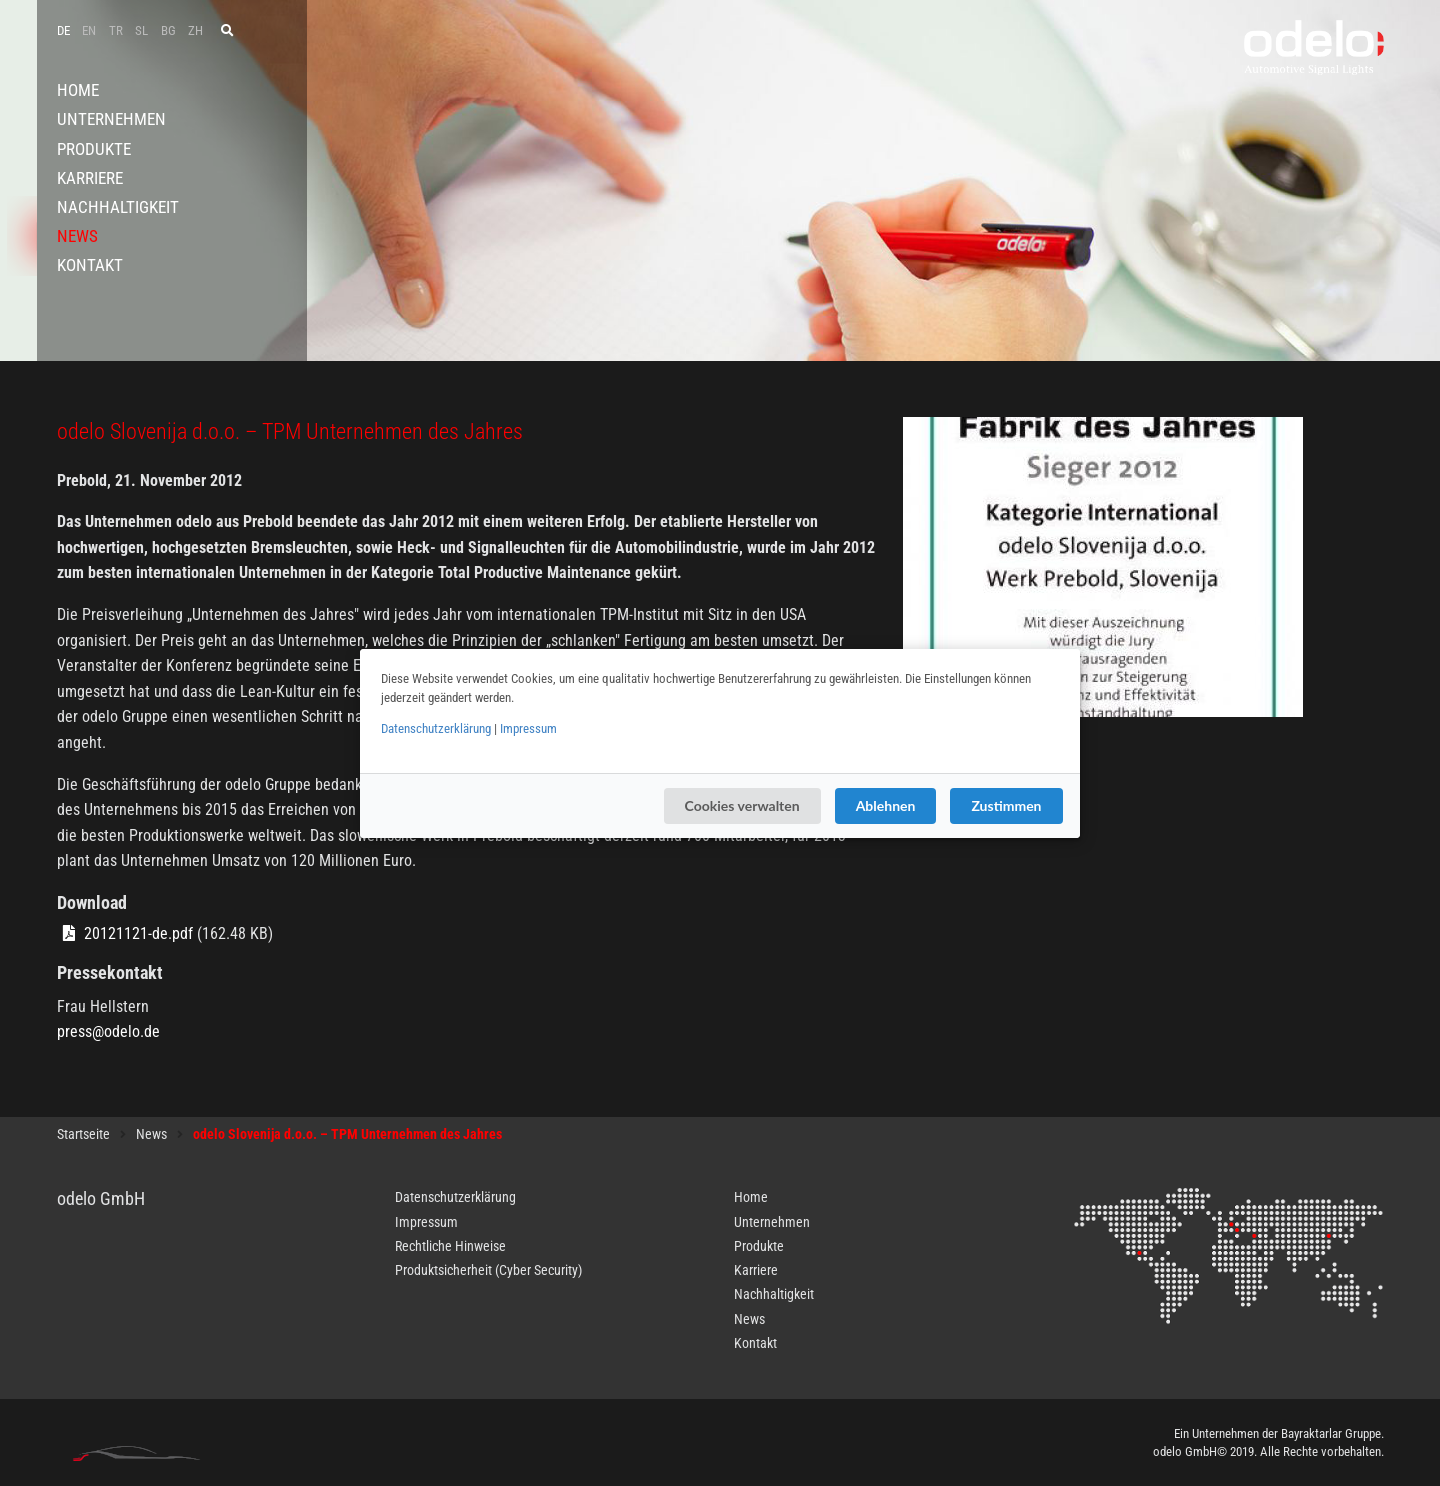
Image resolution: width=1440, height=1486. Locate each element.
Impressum (528, 728)
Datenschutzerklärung (436, 728)
